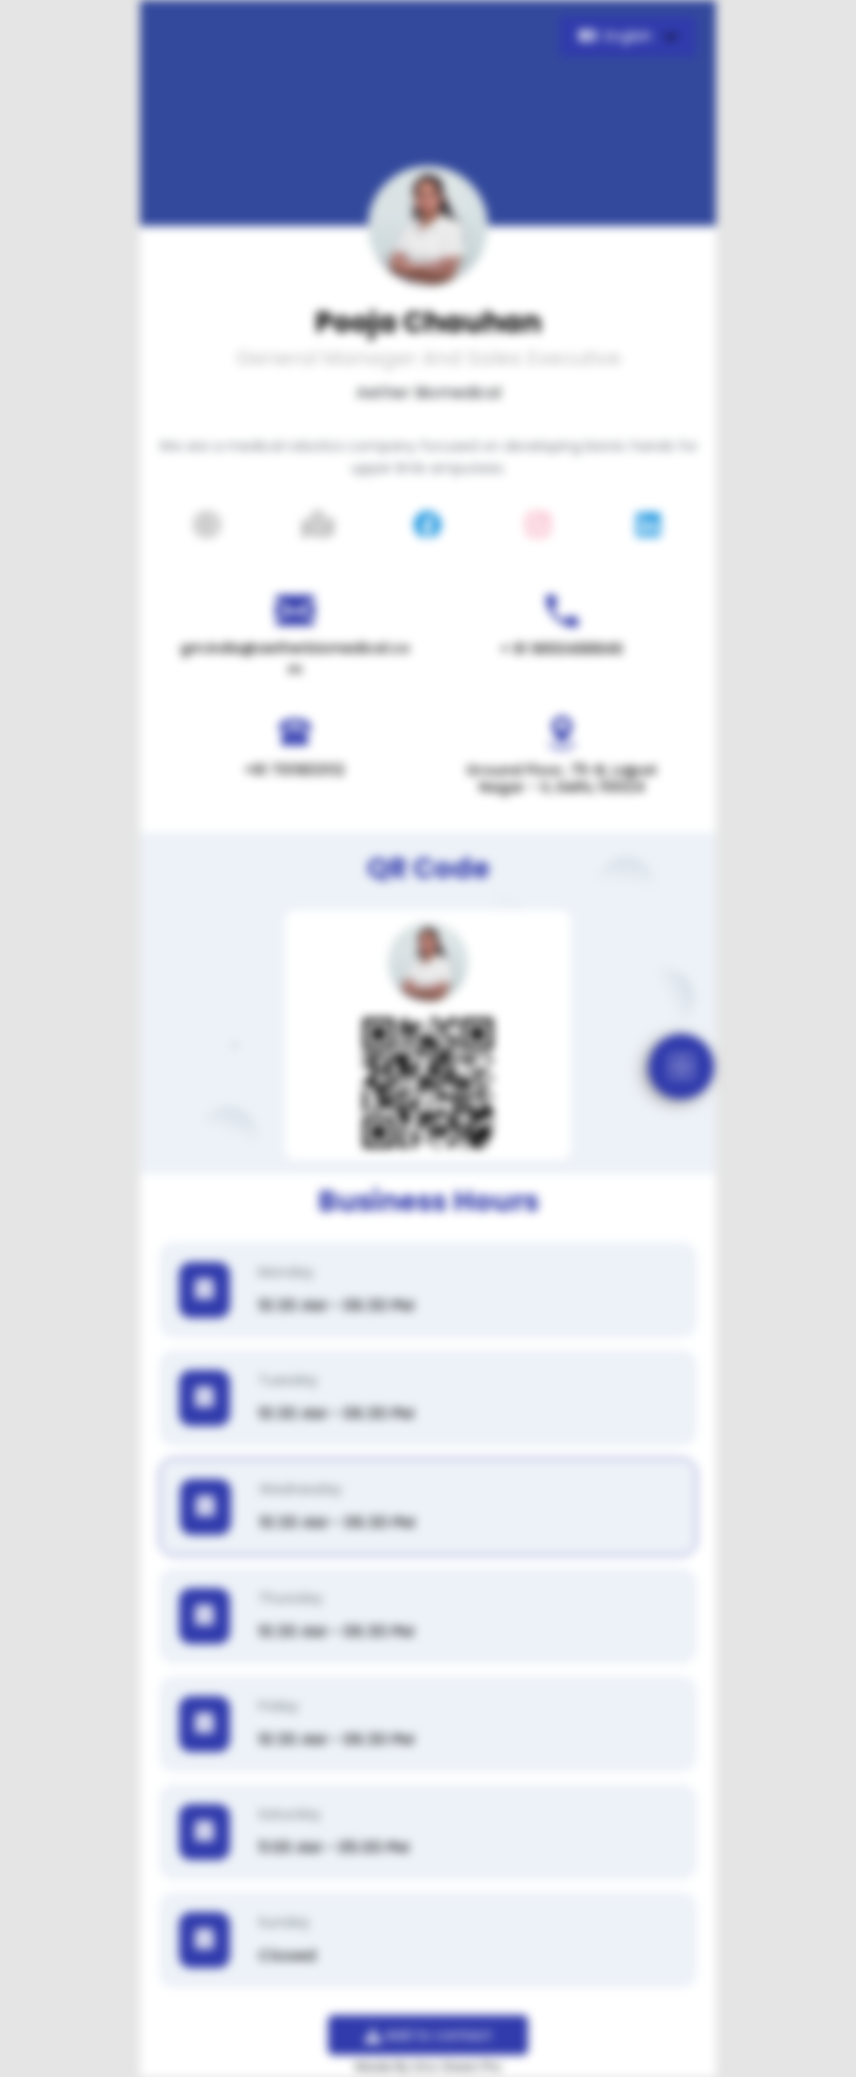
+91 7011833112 (294, 770)
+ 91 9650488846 (561, 649)
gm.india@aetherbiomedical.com (295, 658)
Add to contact (428, 2035)
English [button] (617, 36)
